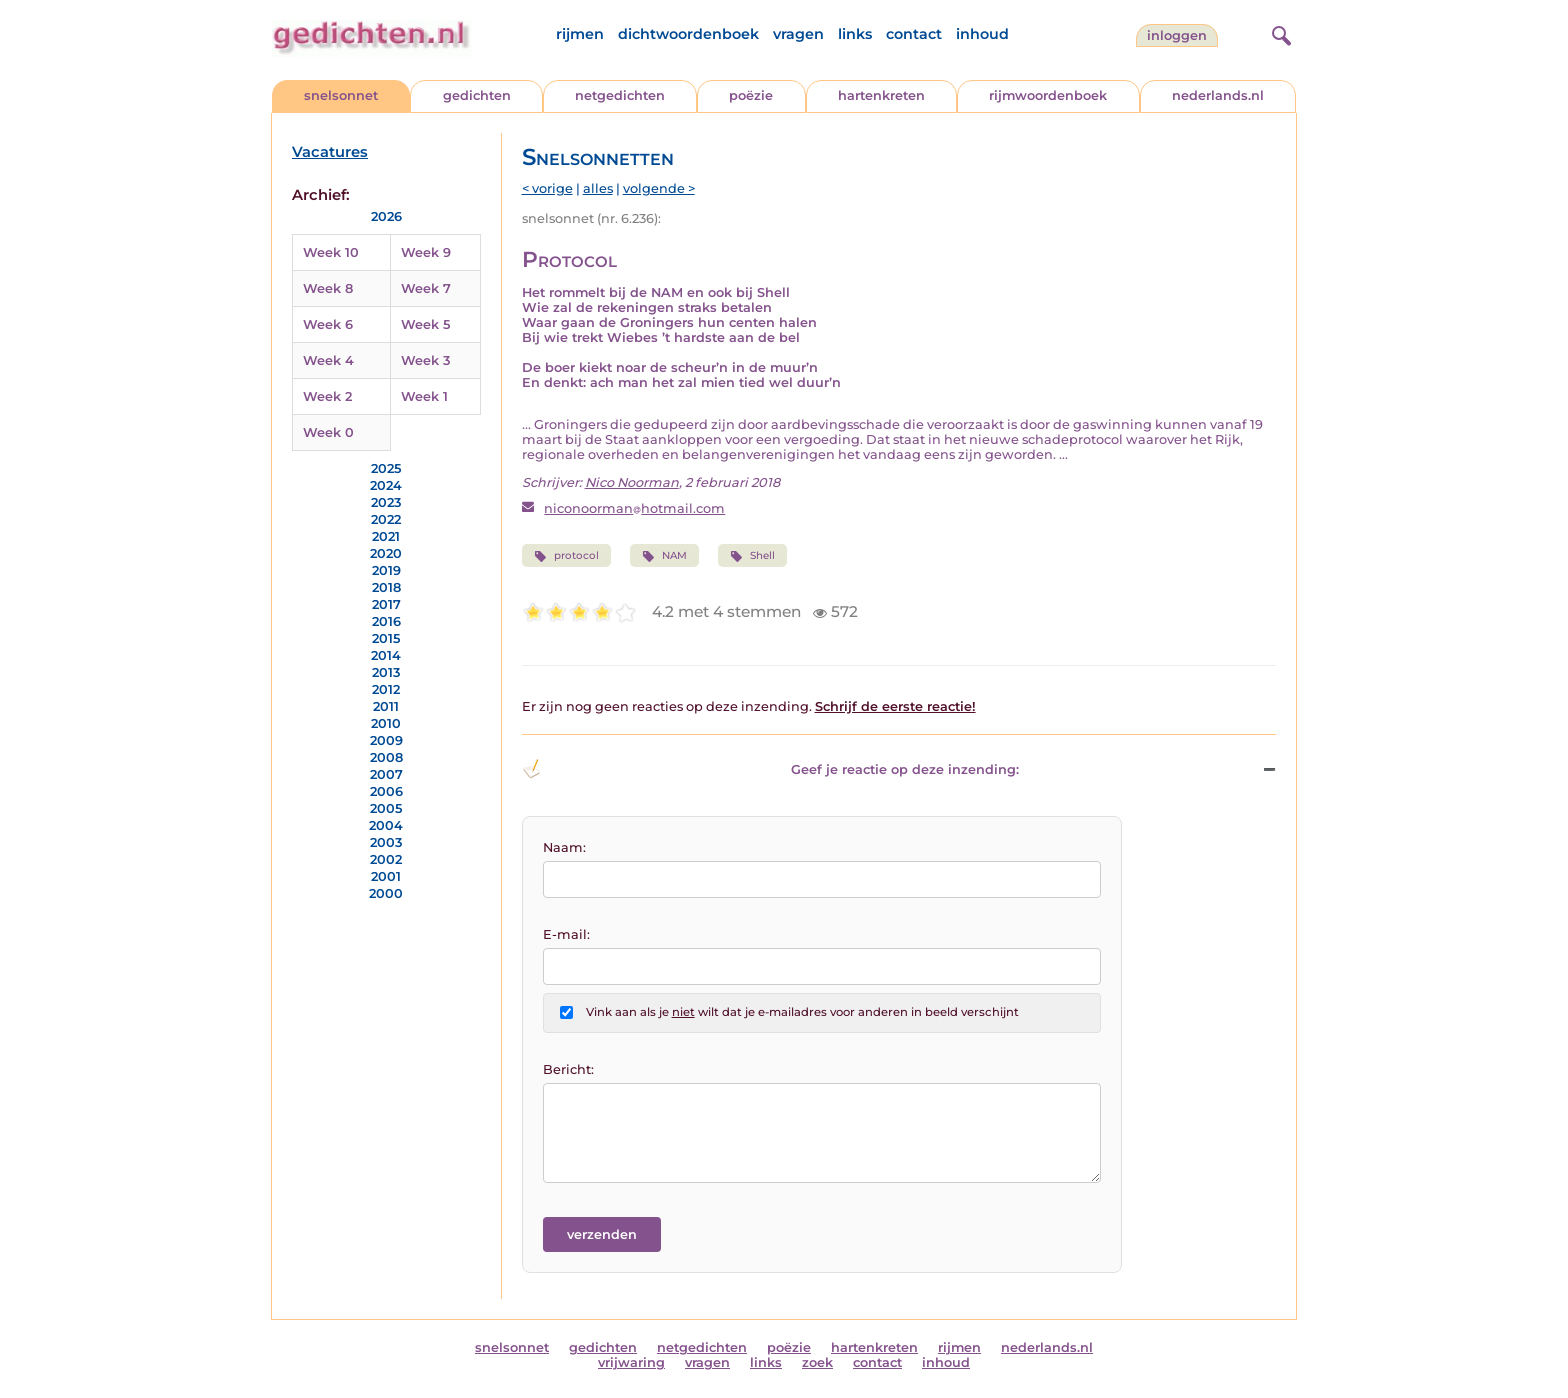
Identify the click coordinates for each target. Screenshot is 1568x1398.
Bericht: (568, 1069)
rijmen (580, 34)
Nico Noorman (632, 482)
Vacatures (330, 152)
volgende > (659, 188)
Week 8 (328, 288)
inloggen (1177, 35)
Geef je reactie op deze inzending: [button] (770, 769)
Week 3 (425, 360)
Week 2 (327, 396)
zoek (817, 1362)
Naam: (564, 847)
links (855, 34)
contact (914, 34)
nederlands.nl (1218, 95)
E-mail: (566, 934)
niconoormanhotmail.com (634, 508)
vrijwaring (631, 1362)
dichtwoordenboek (688, 34)
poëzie (751, 95)
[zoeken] (1279, 33)
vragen (798, 34)
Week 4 (328, 360)
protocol (566, 556)
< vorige (547, 188)
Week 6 (328, 324)
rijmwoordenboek (1048, 95)
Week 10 (331, 252)
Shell (752, 556)
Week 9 (426, 252)
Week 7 (426, 288)
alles (598, 188)
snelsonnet (341, 95)
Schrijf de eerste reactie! (895, 706)
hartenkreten (881, 95)
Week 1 (424, 396)
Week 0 (328, 432)
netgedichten (620, 95)
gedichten (477, 95)
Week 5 (425, 324)
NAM (664, 556)
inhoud (982, 34)
